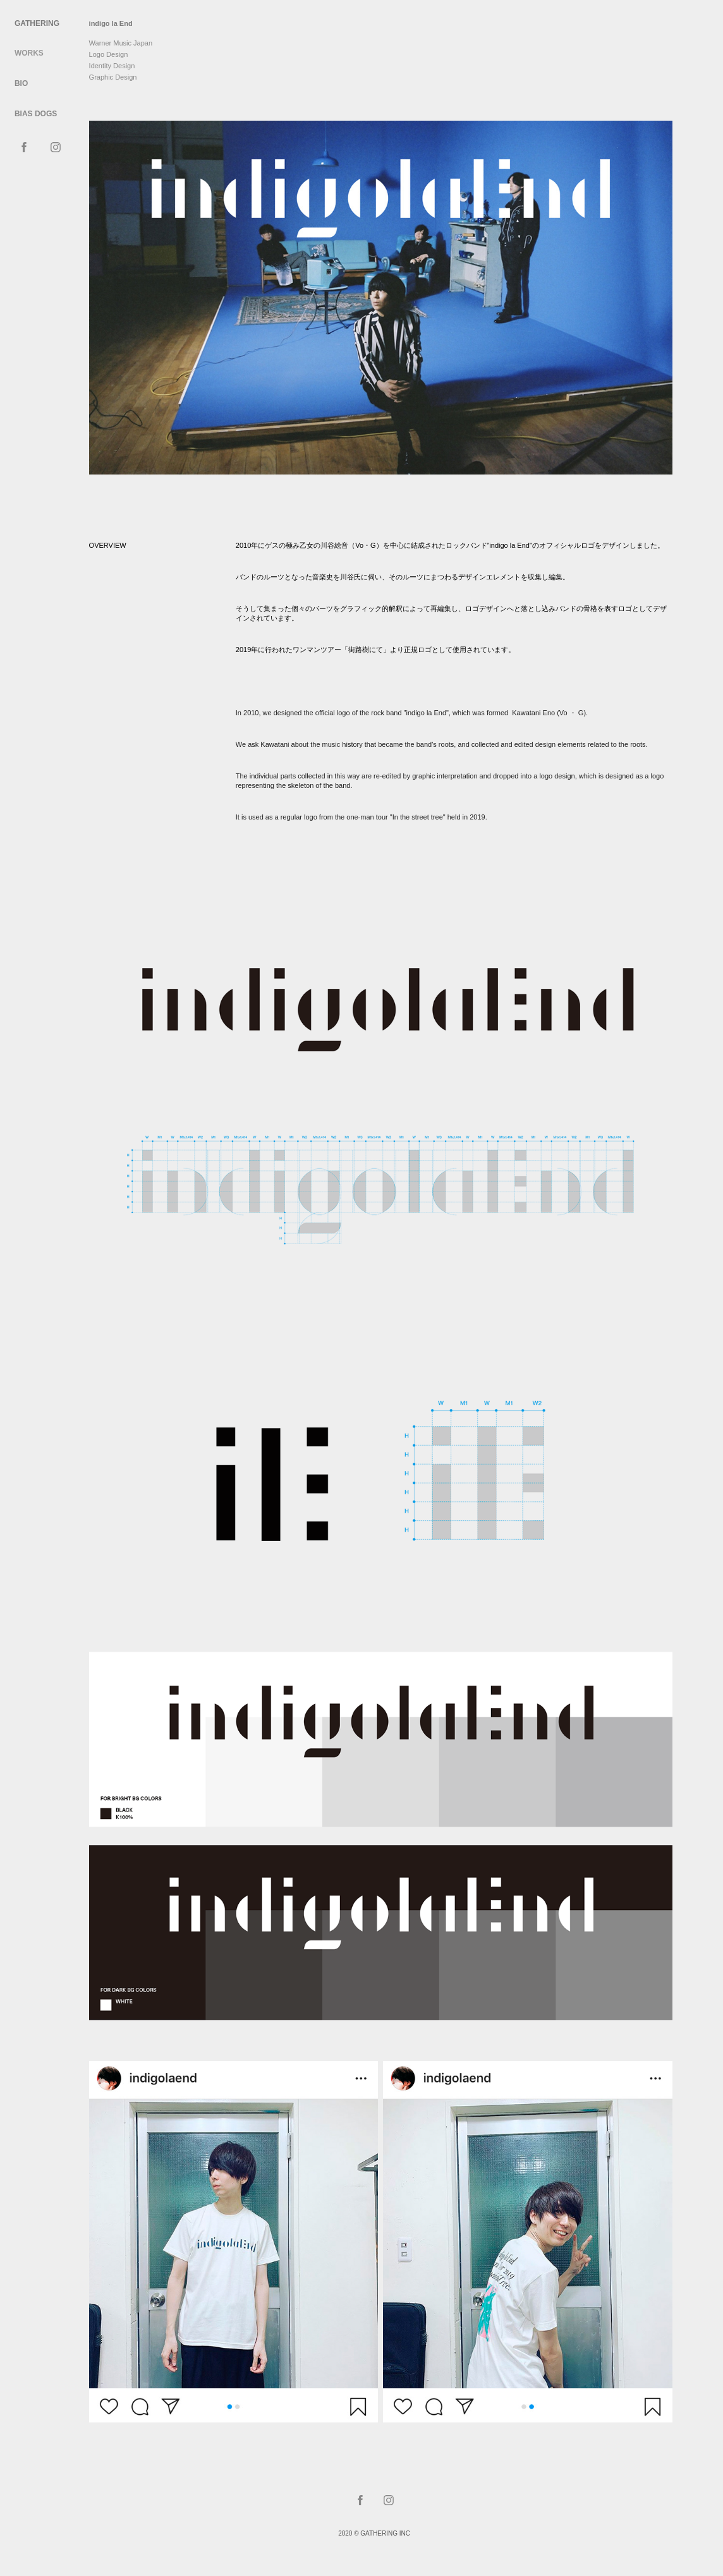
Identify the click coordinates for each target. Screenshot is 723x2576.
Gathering (37, 23)
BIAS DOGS (36, 113)
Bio (21, 83)
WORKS (29, 53)
